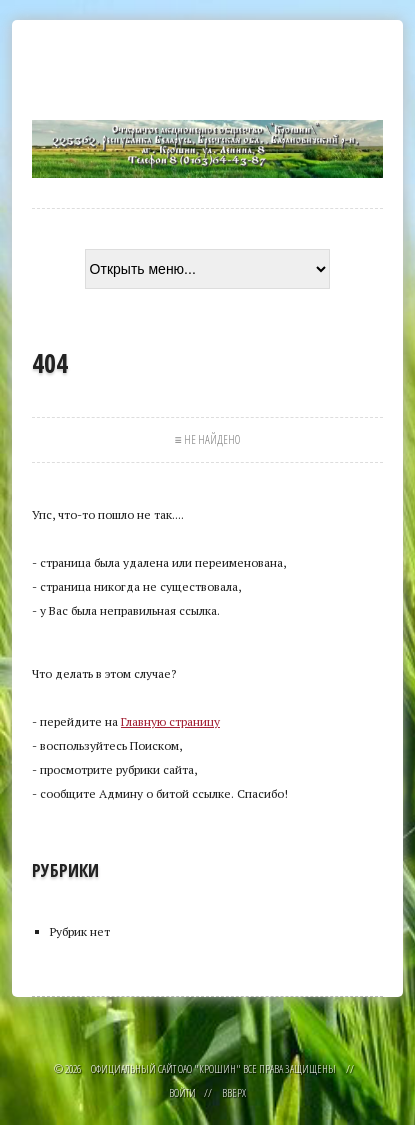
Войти (182, 1092)
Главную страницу (170, 721)
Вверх (234, 1092)
